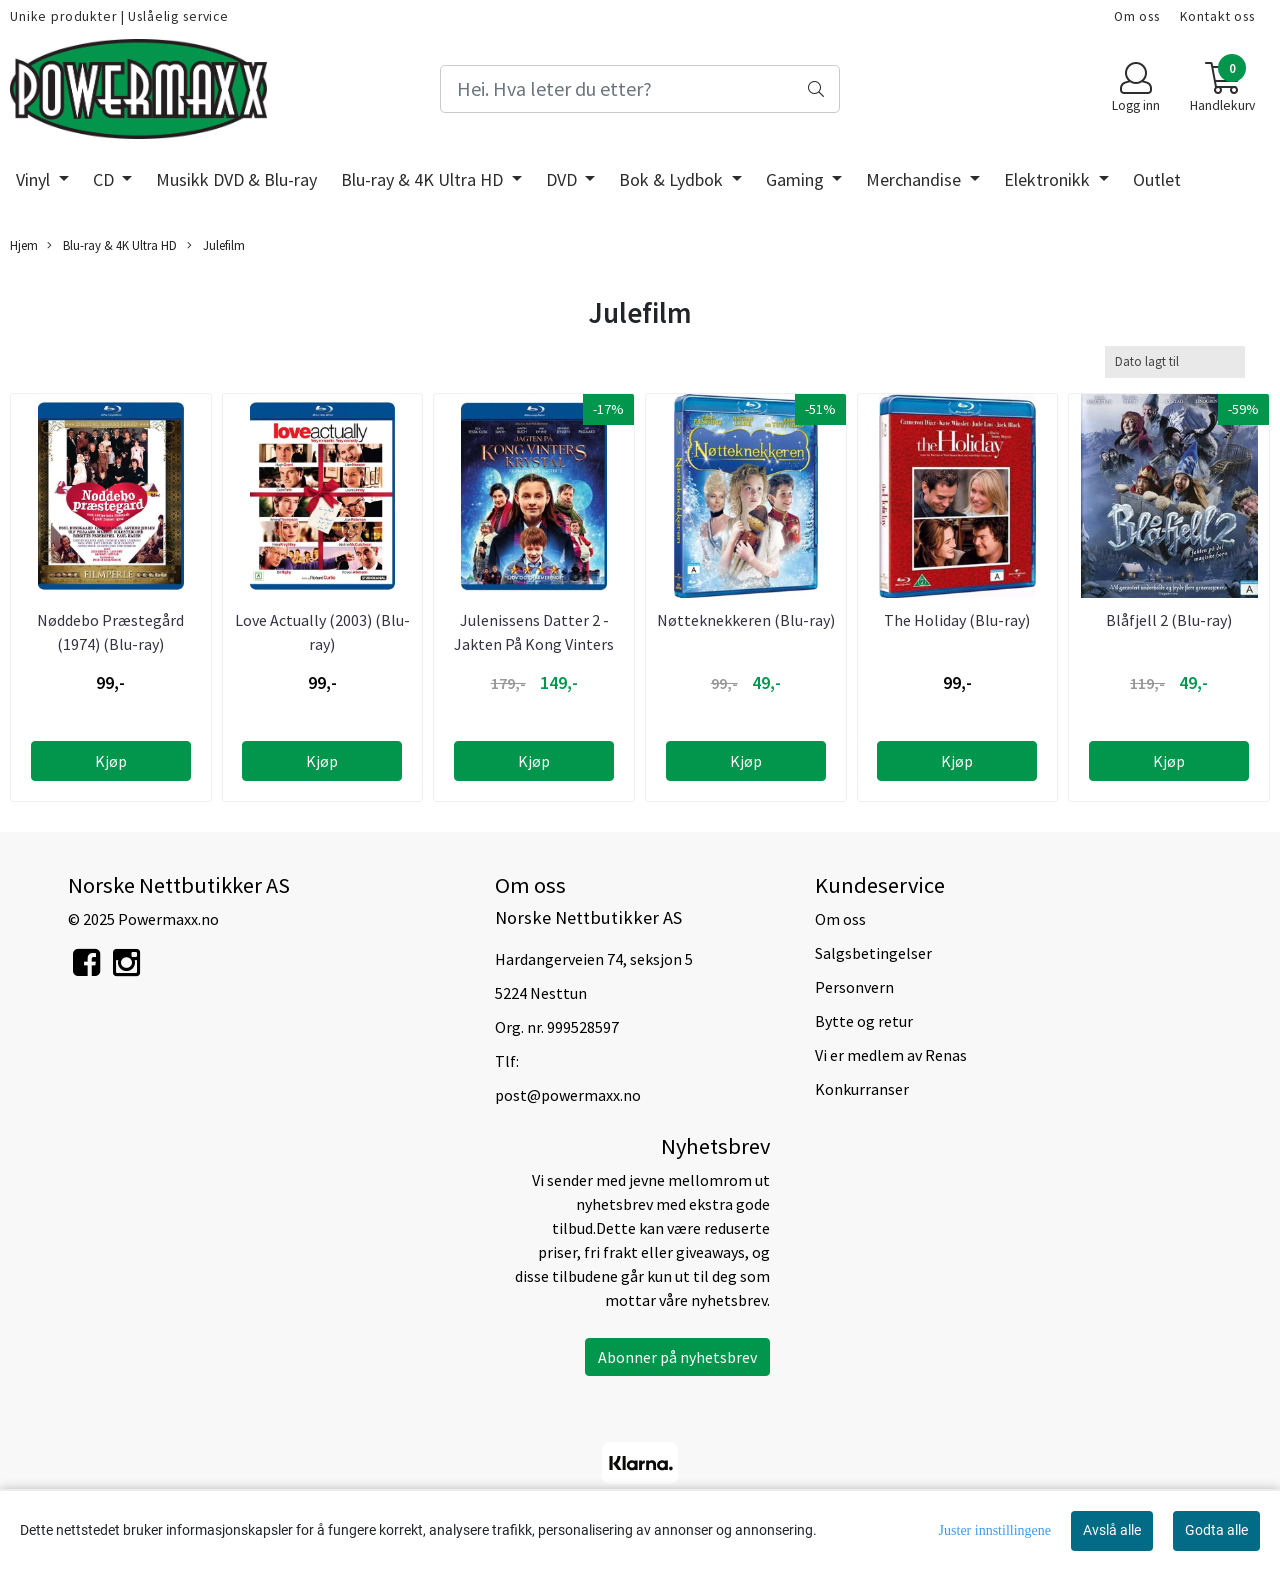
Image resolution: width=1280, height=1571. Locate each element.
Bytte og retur (864, 1021)
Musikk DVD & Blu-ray (236, 179)
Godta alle (1216, 1530)
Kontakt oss (1217, 16)
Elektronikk (1049, 179)
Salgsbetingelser (873, 953)
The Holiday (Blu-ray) (957, 620)
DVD (563, 179)
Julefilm (216, 245)
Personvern (854, 987)
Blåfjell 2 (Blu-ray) (1169, 620)
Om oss (1137, 16)
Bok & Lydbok (673, 179)
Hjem (24, 245)
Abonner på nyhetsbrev (677, 1357)
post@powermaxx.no (568, 1095)
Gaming (797, 179)
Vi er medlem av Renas (891, 1055)
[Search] (640, 89)
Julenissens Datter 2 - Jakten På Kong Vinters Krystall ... (534, 644)
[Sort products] (1175, 361)
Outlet (1157, 179)
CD (105, 179)
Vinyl (35, 179)
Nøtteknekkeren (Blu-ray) (746, 620)
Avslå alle (1112, 1530)
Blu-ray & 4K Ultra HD (424, 179)
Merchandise (915, 179)
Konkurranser (862, 1089)
